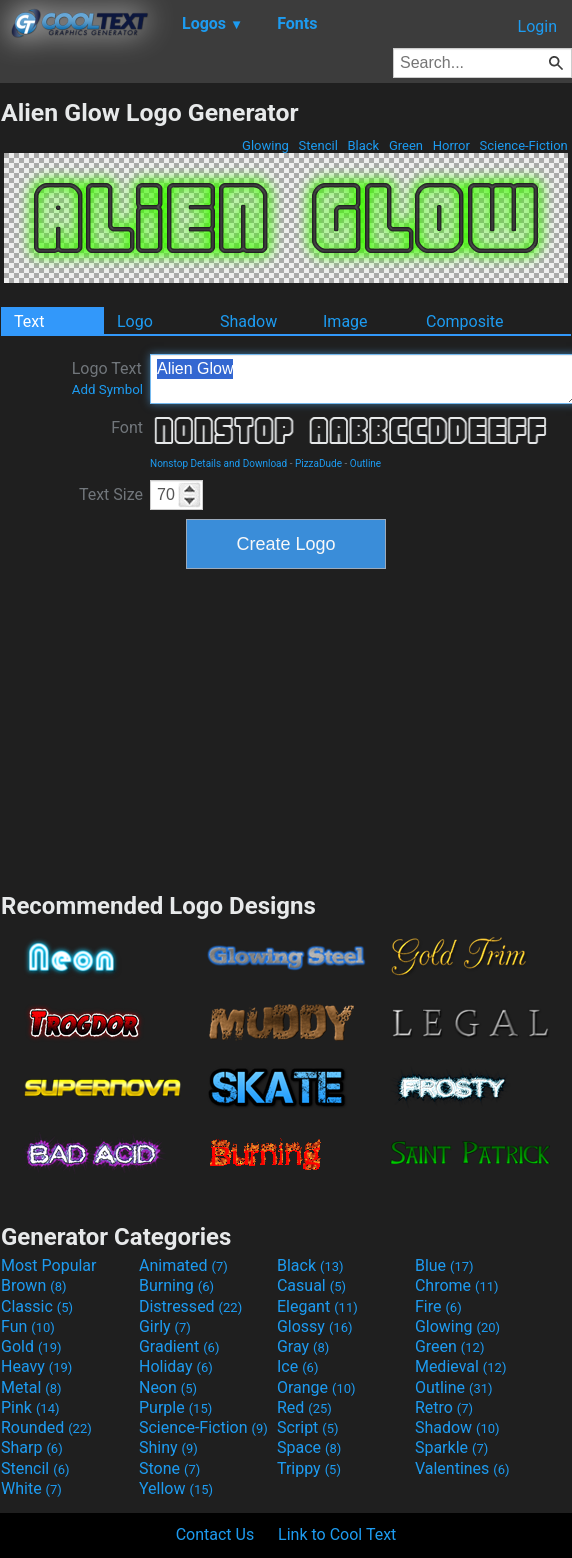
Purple (175, 1407)
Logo (135, 321)
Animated (183, 1265)
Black (363, 145)
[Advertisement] (286, 728)
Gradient (179, 1346)
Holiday (176, 1366)
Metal (31, 1387)
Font (127, 427)
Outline (365, 463)
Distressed (190, 1306)
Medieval (461, 1366)
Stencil (318, 145)
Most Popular (49, 1265)
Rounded (46, 1427)
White (31, 1488)
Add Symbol (107, 389)
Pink (30, 1407)
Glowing (265, 145)
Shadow (248, 321)
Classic (37, 1306)
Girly (165, 1326)
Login (537, 26)
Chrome (457, 1285)
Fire (438, 1306)
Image (345, 321)
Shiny (168, 1447)
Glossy (315, 1326)
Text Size (111, 494)
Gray (303, 1346)
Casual (311, 1285)
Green (406, 145)
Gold (31, 1346)
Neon (168, 1387)
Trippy (309, 1468)
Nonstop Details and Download (218, 463)
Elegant (317, 1306)
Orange (316, 1387)
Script (308, 1427)
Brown (33, 1285)
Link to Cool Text (337, 1534)
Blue (444, 1265)
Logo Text (107, 378)
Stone (169, 1468)
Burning (176, 1285)
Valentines (462, 1468)
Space (309, 1447)
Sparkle (451, 1447)
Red (304, 1407)
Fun (28, 1326)
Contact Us (215, 1534)
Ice (297, 1366)
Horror (451, 145)
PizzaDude (318, 463)
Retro (444, 1407)
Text (29, 321)
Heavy (36, 1366)
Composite (465, 321)
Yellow (176, 1488)
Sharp (32, 1447)
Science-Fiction (523, 145)
